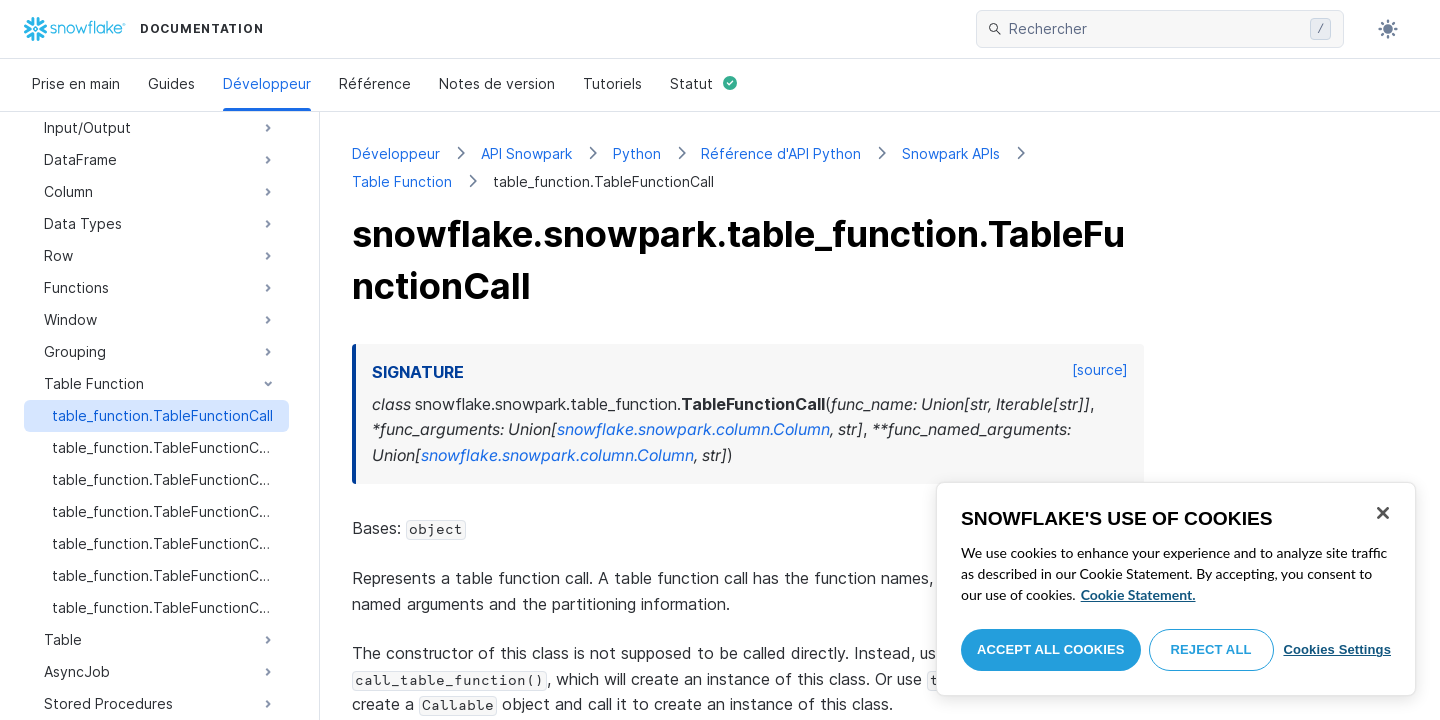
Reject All (1211, 649)
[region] (1176, 589)
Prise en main (76, 83)
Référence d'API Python (781, 153)
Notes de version (497, 83)
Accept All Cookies (1051, 649)
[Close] (1383, 513)
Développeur (267, 83)
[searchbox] (1155, 29)
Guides (171, 83)
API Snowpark (526, 153)
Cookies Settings (1337, 649)
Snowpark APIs (951, 153)
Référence (375, 83)
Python (637, 153)
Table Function (402, 181)
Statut (703, 83)
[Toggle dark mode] (1388, 29)
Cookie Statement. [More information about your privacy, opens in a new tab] (1138, 594)
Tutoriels (612, 83)
